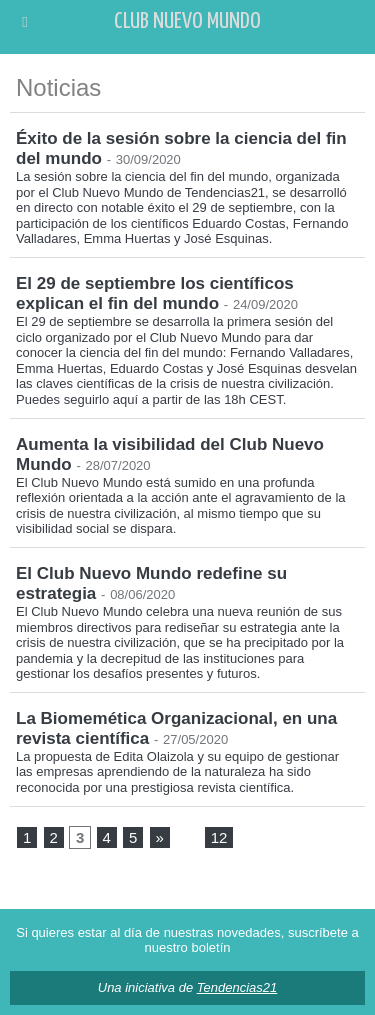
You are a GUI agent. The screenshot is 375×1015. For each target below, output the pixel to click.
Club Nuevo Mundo (187, 21)
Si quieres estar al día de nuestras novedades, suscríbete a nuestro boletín (187, 940)
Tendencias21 (237, 987)
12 (219, 837)
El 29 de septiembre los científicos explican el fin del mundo (155, 293)
